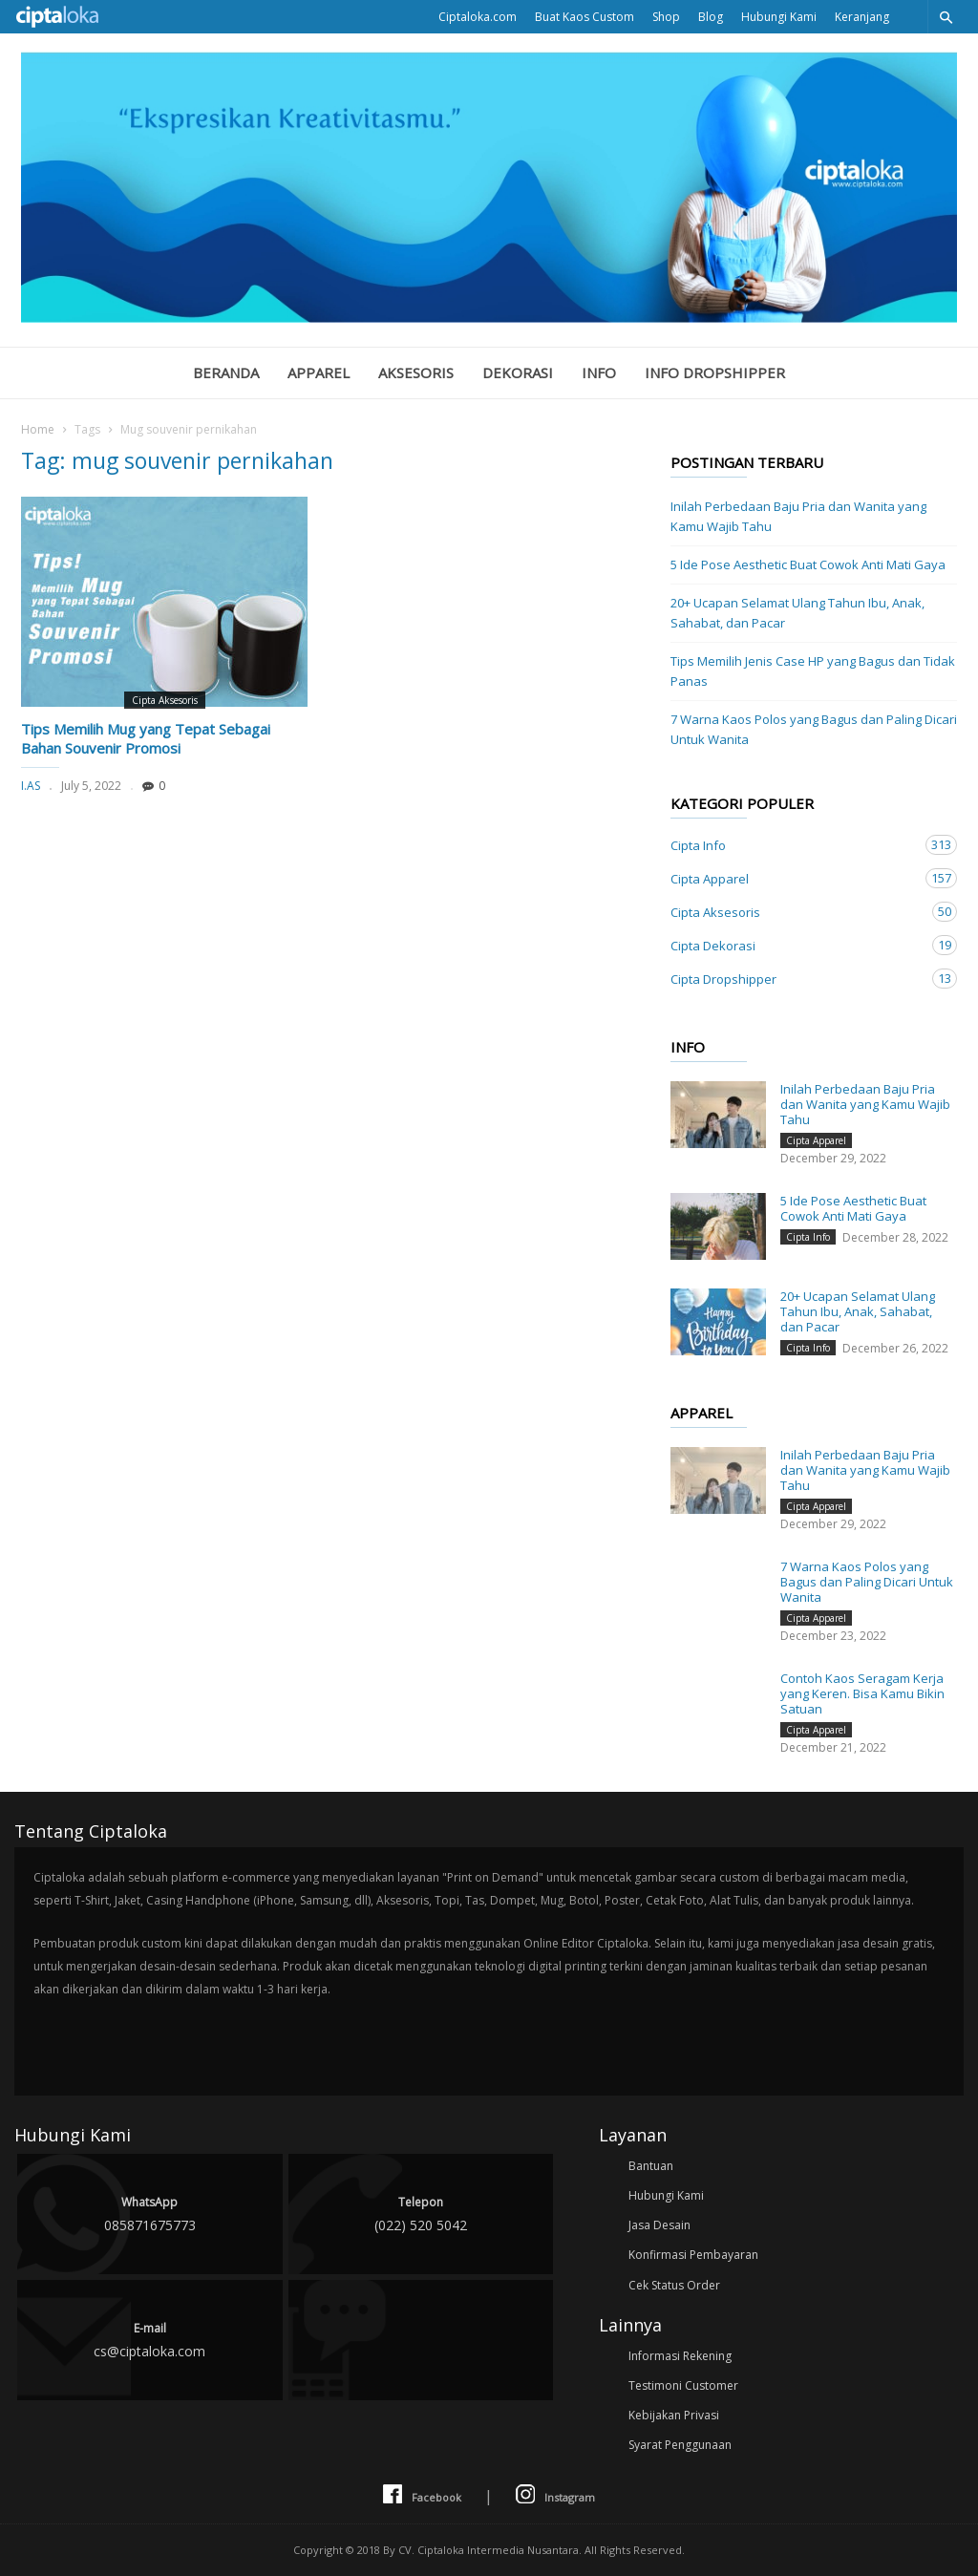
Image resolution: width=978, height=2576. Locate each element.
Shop (666, 17)
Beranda (226, 372)
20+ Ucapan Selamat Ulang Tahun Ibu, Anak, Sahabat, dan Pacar (797, 612)
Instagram (555, 2495)
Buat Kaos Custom (584, 17)
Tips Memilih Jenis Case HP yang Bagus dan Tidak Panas (812, 671)
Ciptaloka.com (477, 17)
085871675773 (150, 2212)
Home (37, 429)
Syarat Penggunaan (680, 2445)
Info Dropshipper (715, 372)
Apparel (318, 372)
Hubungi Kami (779, 17)
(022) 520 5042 (421, 2212)
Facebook (422, 2495)
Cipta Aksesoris (165, 700)
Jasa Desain (659, 2225)
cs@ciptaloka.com (150, 2338)
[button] (945, 17)
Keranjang (862, 17)
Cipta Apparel (794, 878)
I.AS (30, 785)
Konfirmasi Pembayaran (693, 2254)
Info (599, 372)
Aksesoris (416, 372)
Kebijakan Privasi (673, 2415)
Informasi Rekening (680, 2356)
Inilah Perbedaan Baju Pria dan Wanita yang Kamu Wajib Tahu (798, 516)
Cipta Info (794, 845)
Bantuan (650, 2166)
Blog (710, 17)
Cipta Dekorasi (794, 945)
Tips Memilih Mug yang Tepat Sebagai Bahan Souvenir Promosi (145, 738)
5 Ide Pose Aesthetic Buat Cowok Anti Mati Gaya (808, 564)
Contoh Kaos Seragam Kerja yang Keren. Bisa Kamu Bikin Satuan (862, 1693)
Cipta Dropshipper (794, 979)
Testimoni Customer (683, 2385)
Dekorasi (517, 372)
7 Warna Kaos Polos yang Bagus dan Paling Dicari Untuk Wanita (813, 729)
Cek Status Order (674, 2285)
